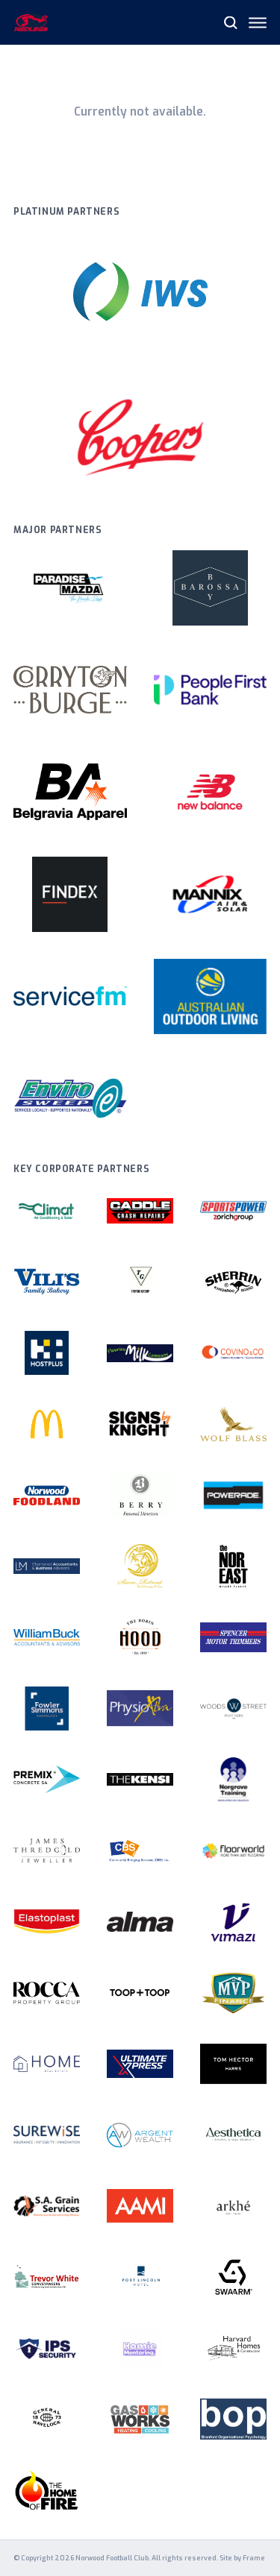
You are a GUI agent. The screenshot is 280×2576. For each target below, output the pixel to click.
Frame (254, 2558)
